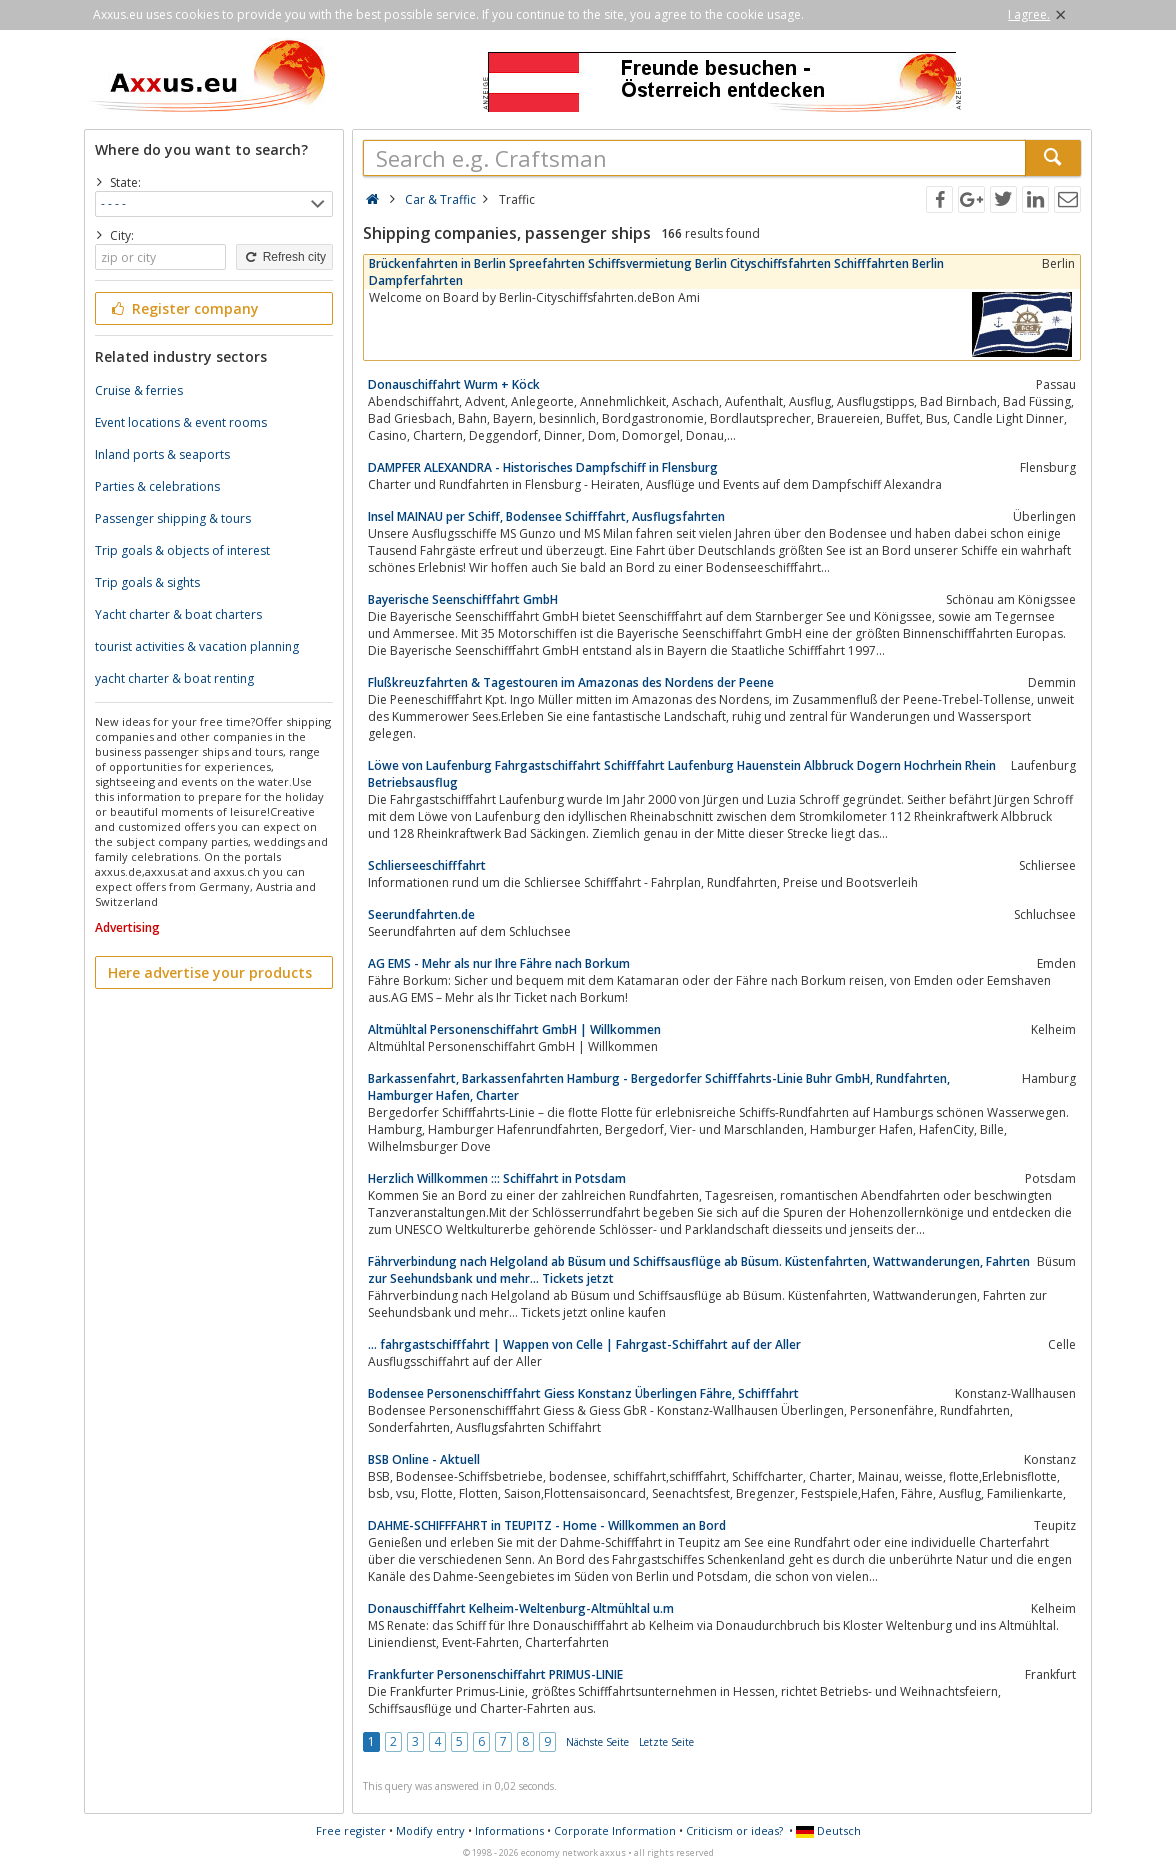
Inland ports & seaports (162, 454)
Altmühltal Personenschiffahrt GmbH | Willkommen (514, 1029)
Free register (351, 1830)
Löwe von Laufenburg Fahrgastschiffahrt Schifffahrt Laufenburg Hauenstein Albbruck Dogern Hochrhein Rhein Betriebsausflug (682, 774)
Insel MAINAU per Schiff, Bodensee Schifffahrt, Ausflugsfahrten (546, 516)
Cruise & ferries (139, 390)
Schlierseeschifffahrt (427, 865)
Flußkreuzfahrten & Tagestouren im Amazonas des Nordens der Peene (571, 682)
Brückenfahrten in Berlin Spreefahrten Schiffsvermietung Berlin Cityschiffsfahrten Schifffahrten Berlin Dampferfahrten (656, 272)
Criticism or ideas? (734, 1830)
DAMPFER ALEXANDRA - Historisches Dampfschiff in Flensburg (543, 467)
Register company (183, 308)
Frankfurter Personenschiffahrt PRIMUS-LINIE (495, 1674)
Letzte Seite (666, 1742)
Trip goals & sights (147, 582)
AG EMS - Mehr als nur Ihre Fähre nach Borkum (499, 963)
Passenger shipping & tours (173, 518)
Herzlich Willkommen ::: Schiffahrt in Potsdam (497, 1178)
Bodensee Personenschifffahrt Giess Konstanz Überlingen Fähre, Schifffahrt (583, 1393)
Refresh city (284, 257)
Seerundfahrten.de (421, 914)
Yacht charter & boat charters (178, 614)
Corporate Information (615, 1830)
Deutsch (828, 1830)
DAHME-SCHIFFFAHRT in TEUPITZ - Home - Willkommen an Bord (547, 1525)
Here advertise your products (210, 972)
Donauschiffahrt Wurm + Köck (454, 384)
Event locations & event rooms (181, 422)
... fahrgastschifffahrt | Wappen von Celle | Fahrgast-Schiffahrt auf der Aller (584, 1344)
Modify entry (430, 1830)
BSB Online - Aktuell (424, 1459)
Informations (509, 1830)
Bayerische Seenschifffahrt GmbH (463, 599)
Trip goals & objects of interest (182, 550)
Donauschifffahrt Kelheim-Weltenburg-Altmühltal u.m (521, 1608)
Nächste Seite (597, 1742)
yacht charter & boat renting (174, 678)
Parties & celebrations (157, 486)
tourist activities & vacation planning (197, 646)
